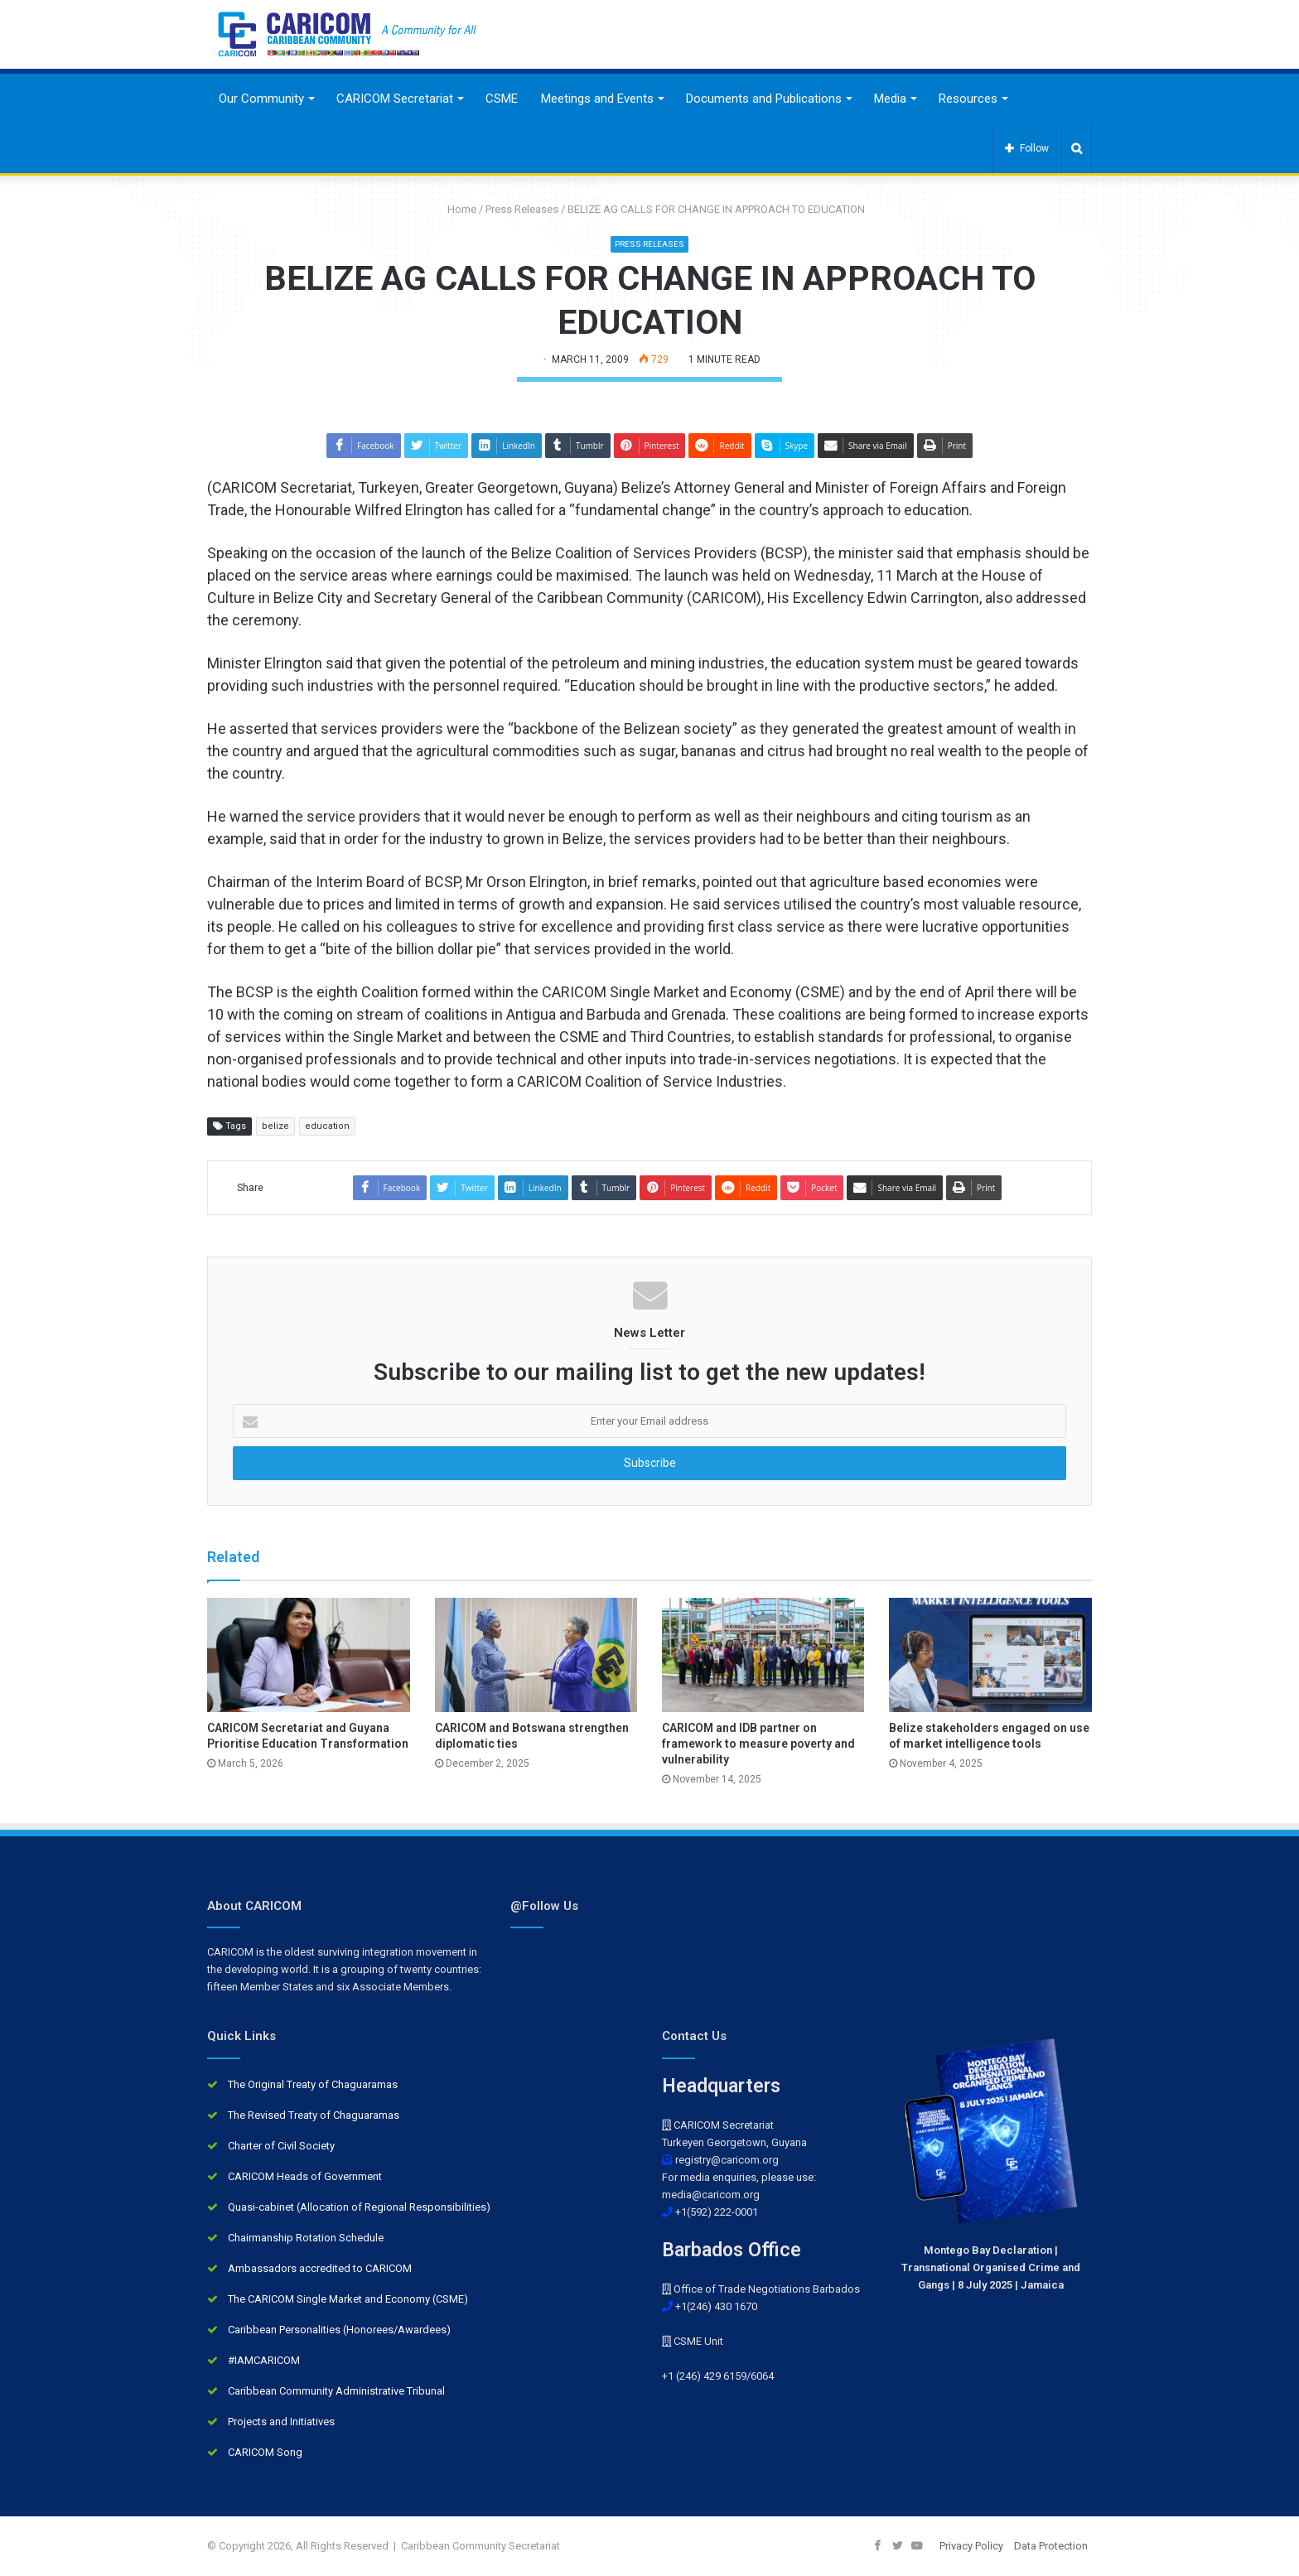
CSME (501, 98)
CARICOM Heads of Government (305, 2176)
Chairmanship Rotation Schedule (306, 2237)
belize (275, 1126)
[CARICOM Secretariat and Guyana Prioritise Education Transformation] (308, 1655)
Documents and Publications (764, 98)
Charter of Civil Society (281, 2145)
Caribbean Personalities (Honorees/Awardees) (339, 2329)
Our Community (261, 98)
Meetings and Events (597, 98)
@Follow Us (544, 1905)
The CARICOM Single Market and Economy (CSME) (348, 2299)
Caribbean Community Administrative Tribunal (336, 2391)
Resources (968, 98)
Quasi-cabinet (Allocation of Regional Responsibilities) (359, 2207)
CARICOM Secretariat (394, 98)
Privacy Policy (971, 2546)
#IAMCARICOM (264, 2360)
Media (890, 98)
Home (455, 209)
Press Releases (521, 209)
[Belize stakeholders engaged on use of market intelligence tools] (990, 1655)
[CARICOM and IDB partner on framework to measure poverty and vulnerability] (763, 1655)
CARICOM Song (265, 2452)
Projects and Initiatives (281, 2421)
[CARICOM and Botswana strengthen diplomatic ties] (536, 1655)
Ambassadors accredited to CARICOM (320, 2268)
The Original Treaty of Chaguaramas (313, 2084)
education (327, 1126)
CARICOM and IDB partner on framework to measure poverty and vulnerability (758, 1743)
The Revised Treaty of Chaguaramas (313, 2115)
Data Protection (1051, 2546)
